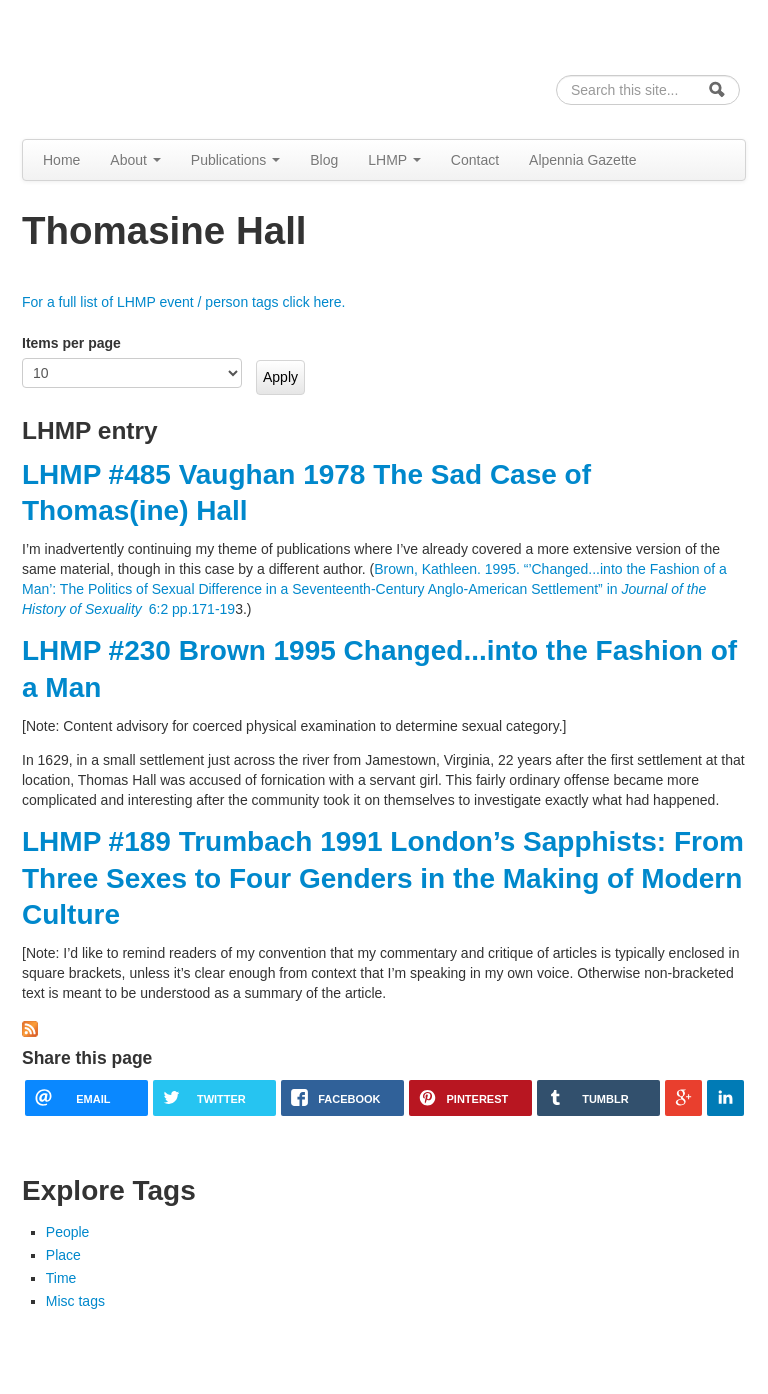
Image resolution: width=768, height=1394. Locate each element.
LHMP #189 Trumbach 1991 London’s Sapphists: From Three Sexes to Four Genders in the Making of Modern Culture (383, 878)
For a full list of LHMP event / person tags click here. (183, 302)
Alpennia (125, 66)
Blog (324, 160)
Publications (235, 160)
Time (61, 1278)
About (135, 160)
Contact (475, 160)
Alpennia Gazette (582, 160)
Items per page (71, 343)
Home (61, 160)
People (68, 1232)
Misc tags (75, 1301)
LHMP (394, 160)
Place (63, 1255)
